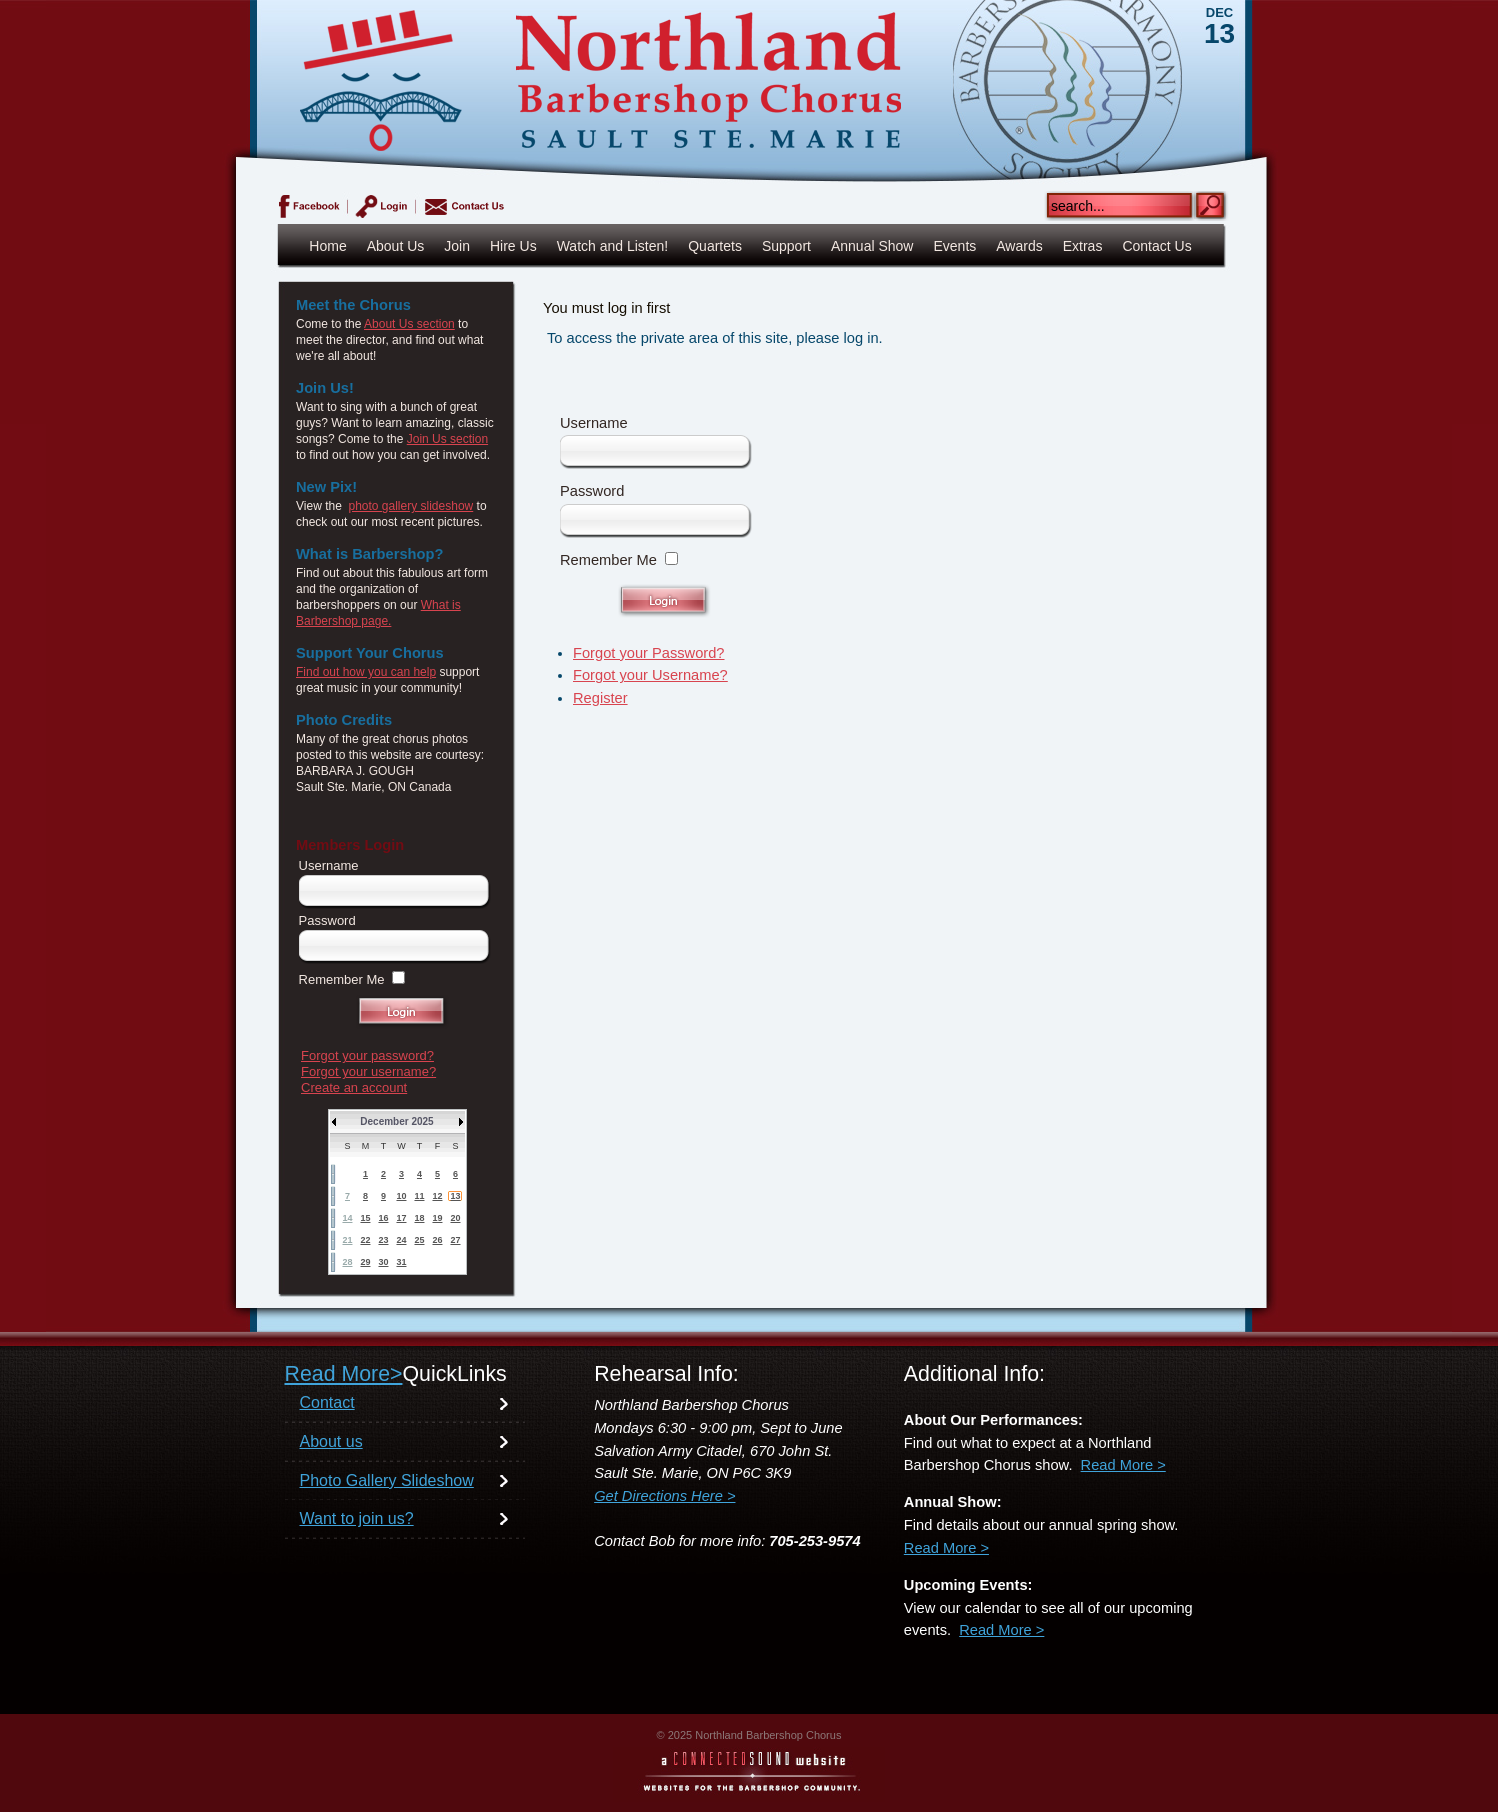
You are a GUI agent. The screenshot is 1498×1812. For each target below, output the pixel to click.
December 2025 (396, 1121)
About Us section (409, 324)
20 (455, 1218)
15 (365, 1218)
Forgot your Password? (649, 653)
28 (347, 1262)
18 (419, 1218)
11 (419, 1196)
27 (455, 1240)
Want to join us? (357, 1518)
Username (594, 423)
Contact (327, 1402)
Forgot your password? (367, 1055)
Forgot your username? (368, 1071)
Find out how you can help (366, 672)
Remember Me (608, 560)
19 (437, 1218)
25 (419, 1240)
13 (455, 1196)
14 (347, 1218)
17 (401, 1218)
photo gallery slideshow (410, 506)
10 (401, 1196)
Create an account (354, 1087)
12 (437, 1196)
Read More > (1123, 1465)
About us (331, 1441)
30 (383, 1262)
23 (383, 1240)
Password (592, 491)
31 (401, 1262)
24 (401, 1240)
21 (347, 1240)
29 (365, 1262)
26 (437, 1240)
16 (383, 1218)
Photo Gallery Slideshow (387, 1480)
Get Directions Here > (664, 1496)
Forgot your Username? (650, 675)
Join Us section (447, 439)
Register (600, 698)
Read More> (344, 1374)
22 (365, 1240)
